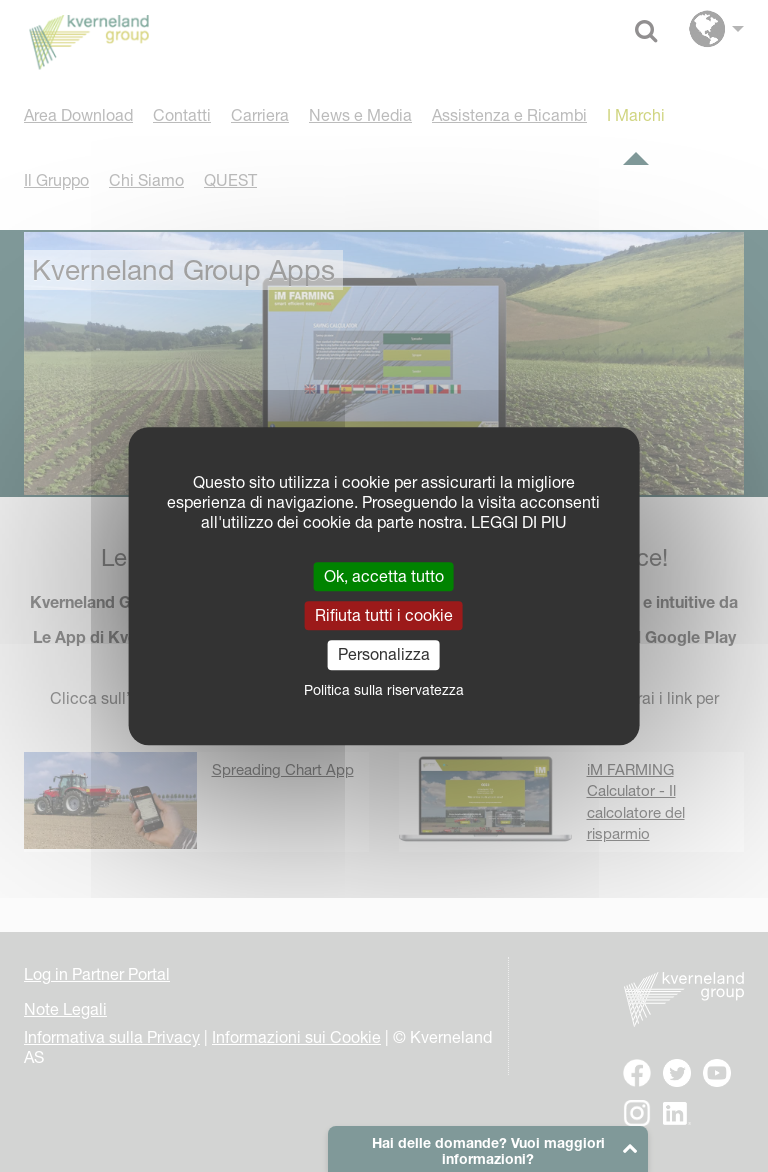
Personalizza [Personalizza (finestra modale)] (384, 655)
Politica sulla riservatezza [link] (384, 690)
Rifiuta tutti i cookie (384, 615)
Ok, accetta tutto (384, 576)
